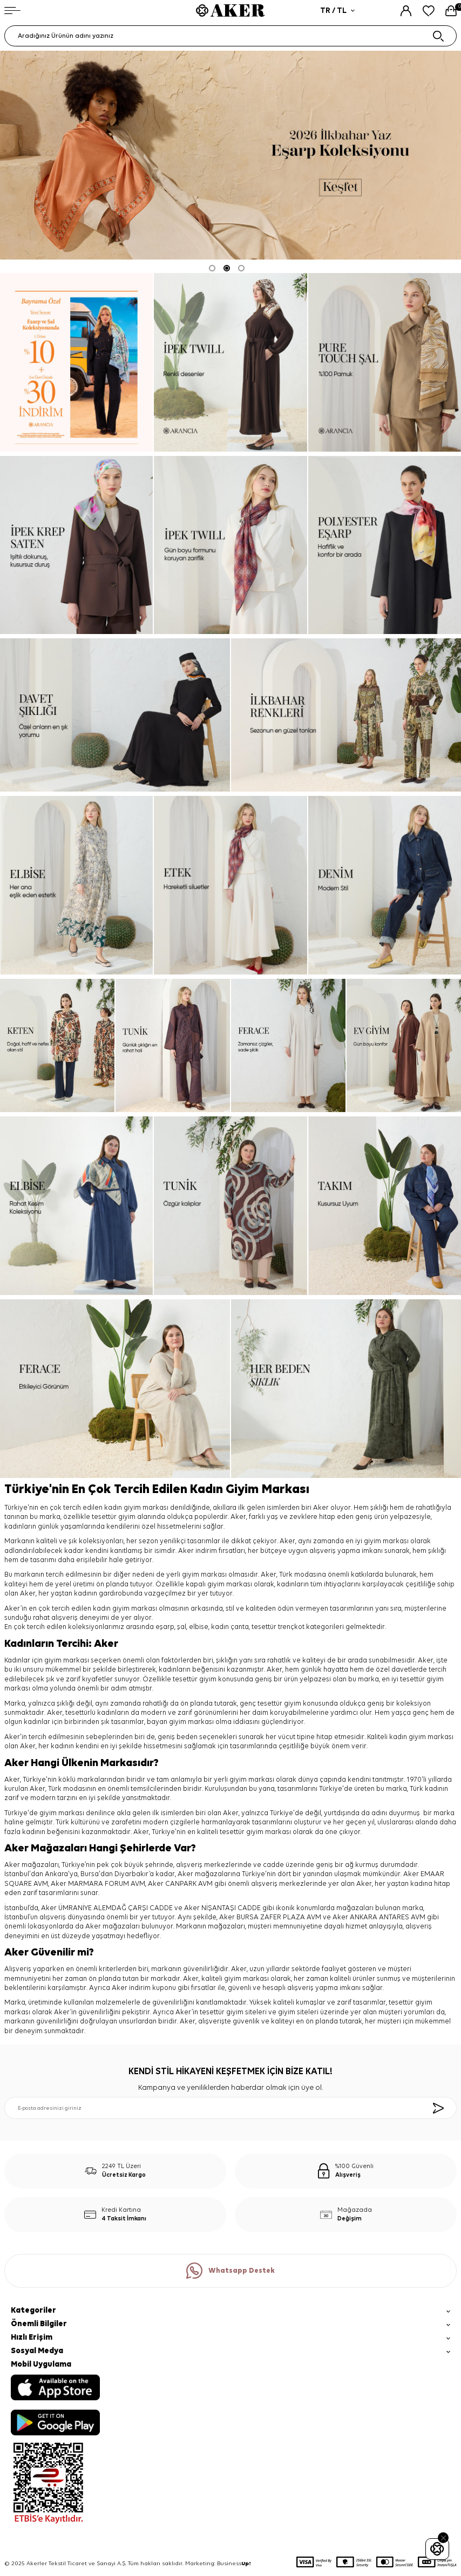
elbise (198, 1627)
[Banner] (76, 362)
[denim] (384, 885)
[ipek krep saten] (76, 545)
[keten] (57, 1045)
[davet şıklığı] (115, 715)
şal (181, 1627)
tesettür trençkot (278, 1627)
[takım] (384, 1205)
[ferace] (288, 1045)
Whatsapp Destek (230, 2270)
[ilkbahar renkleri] (346, 715)
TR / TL (337, 10)
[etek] (230, 885)
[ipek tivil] (230, 545)
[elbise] (76, 885)
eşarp (164, 1627)
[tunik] (173, 1045)
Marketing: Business (218, 2563)
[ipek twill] (230, 362)
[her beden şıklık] (346, 1388)
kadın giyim (111, 1608)
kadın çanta (230, 1627)
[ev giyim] (404, 1045)
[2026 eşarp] (230, 155)
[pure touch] (384, 362)
